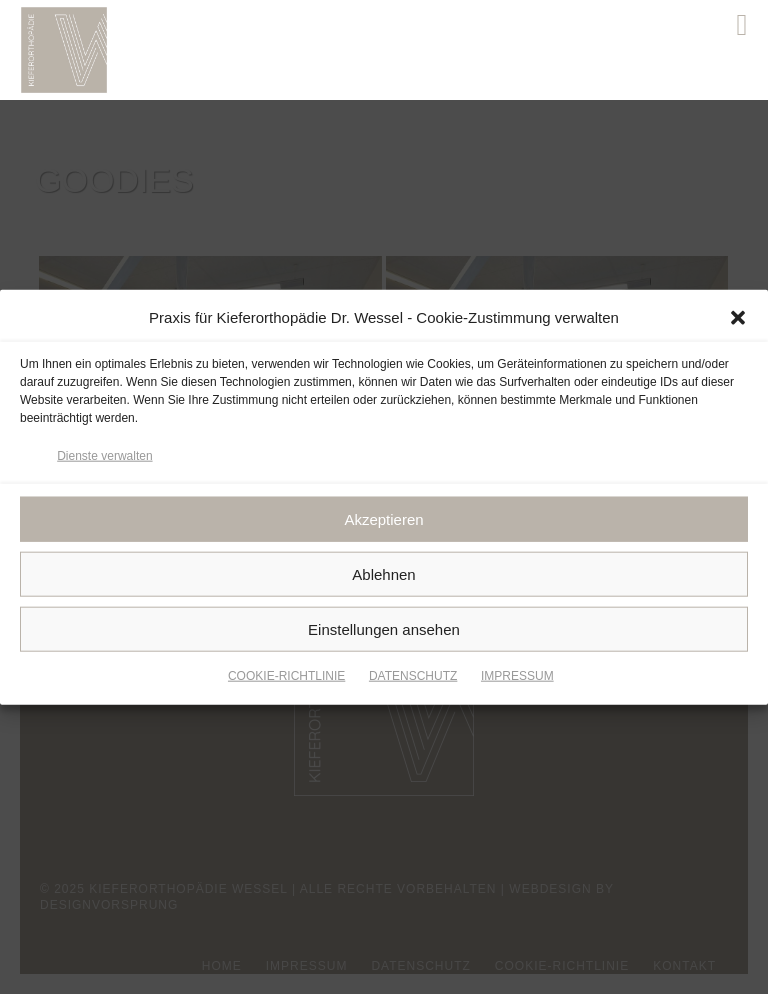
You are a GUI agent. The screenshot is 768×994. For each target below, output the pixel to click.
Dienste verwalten (104, 458)
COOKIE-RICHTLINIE (286, 679)
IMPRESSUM (517, 679)
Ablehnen (383, 576)
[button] (738, 321)
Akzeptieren (383, 521)
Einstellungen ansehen (384, 631)
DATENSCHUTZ (413, 679)
